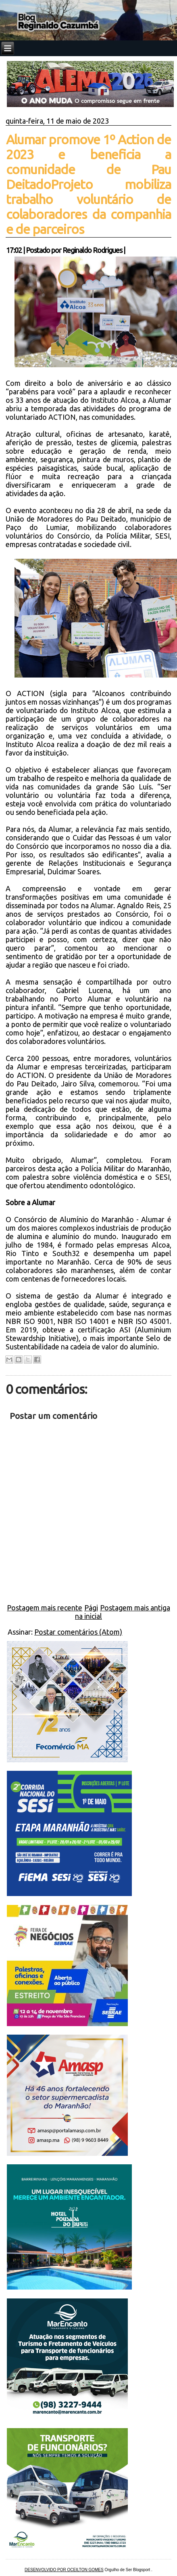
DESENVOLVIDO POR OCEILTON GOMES (64, 2570)
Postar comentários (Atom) (78, 1632)
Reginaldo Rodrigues (92, 250)
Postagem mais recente (44, 1608)
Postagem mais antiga (135, 1608)
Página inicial (88, 1612)
